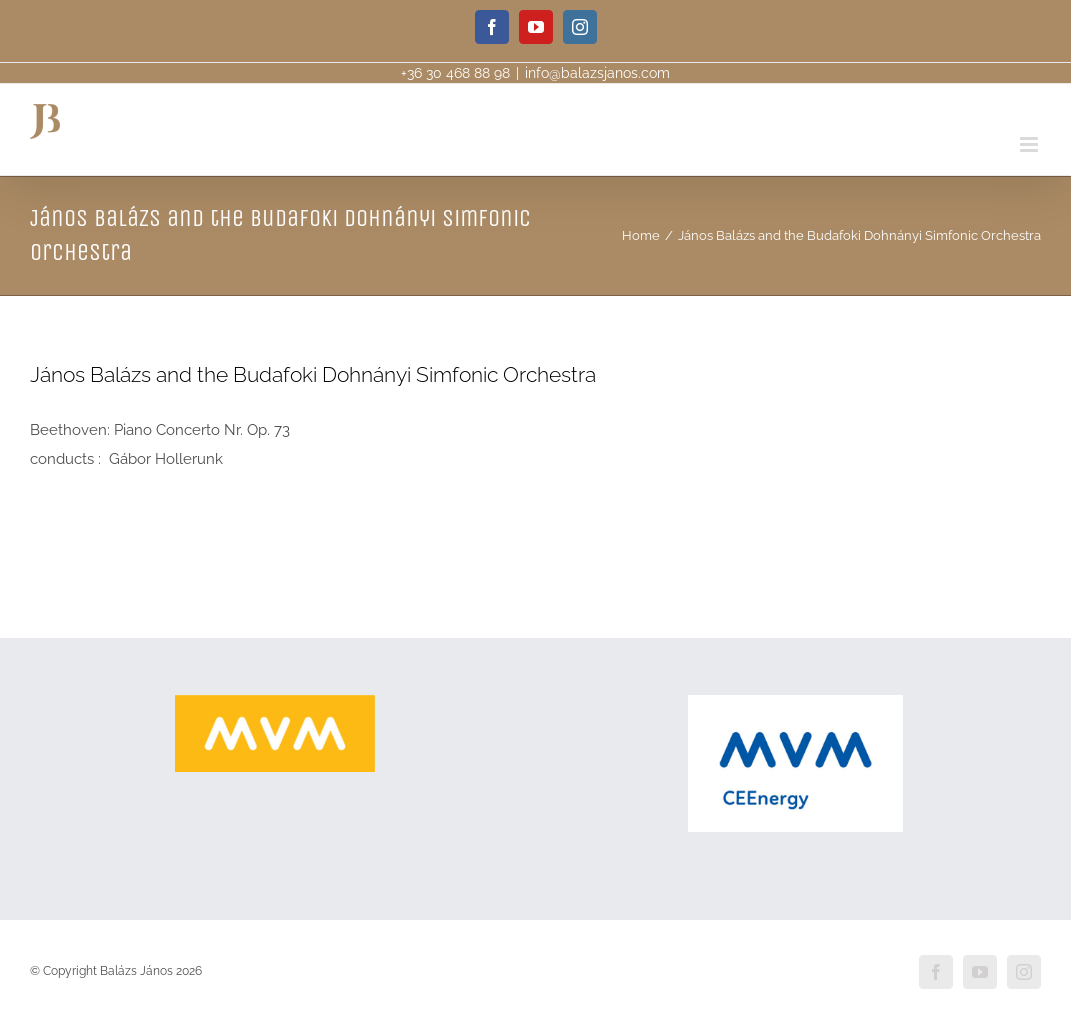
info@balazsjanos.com (597, 73)
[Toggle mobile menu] (1030, 144)
